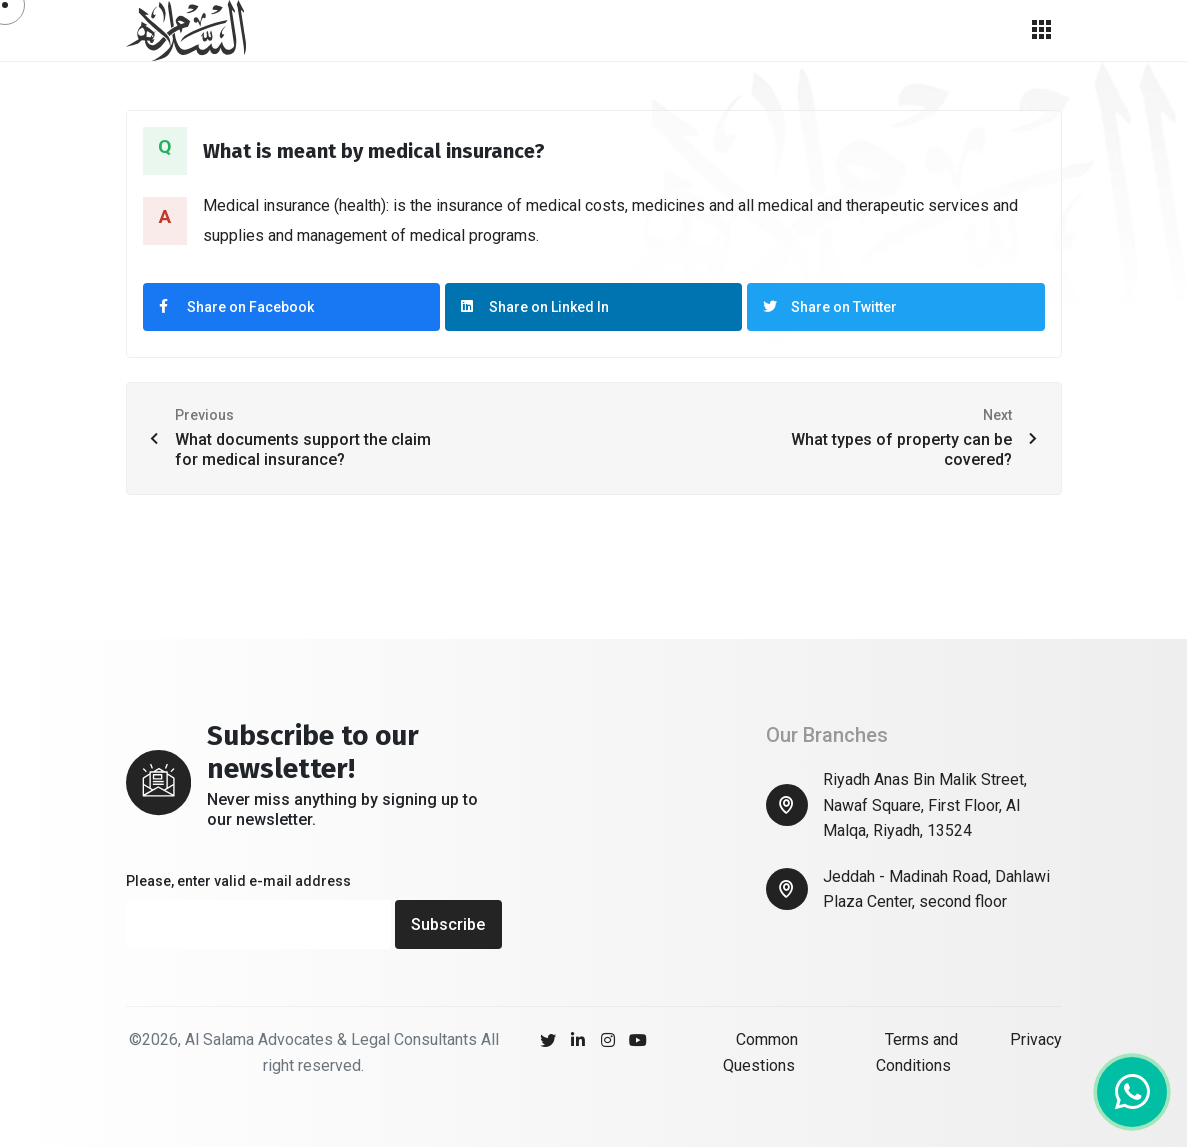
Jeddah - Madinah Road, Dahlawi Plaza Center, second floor (936, 889)
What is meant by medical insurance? (374, 151)
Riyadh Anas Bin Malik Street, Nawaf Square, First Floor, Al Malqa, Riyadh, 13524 (925, 805)
